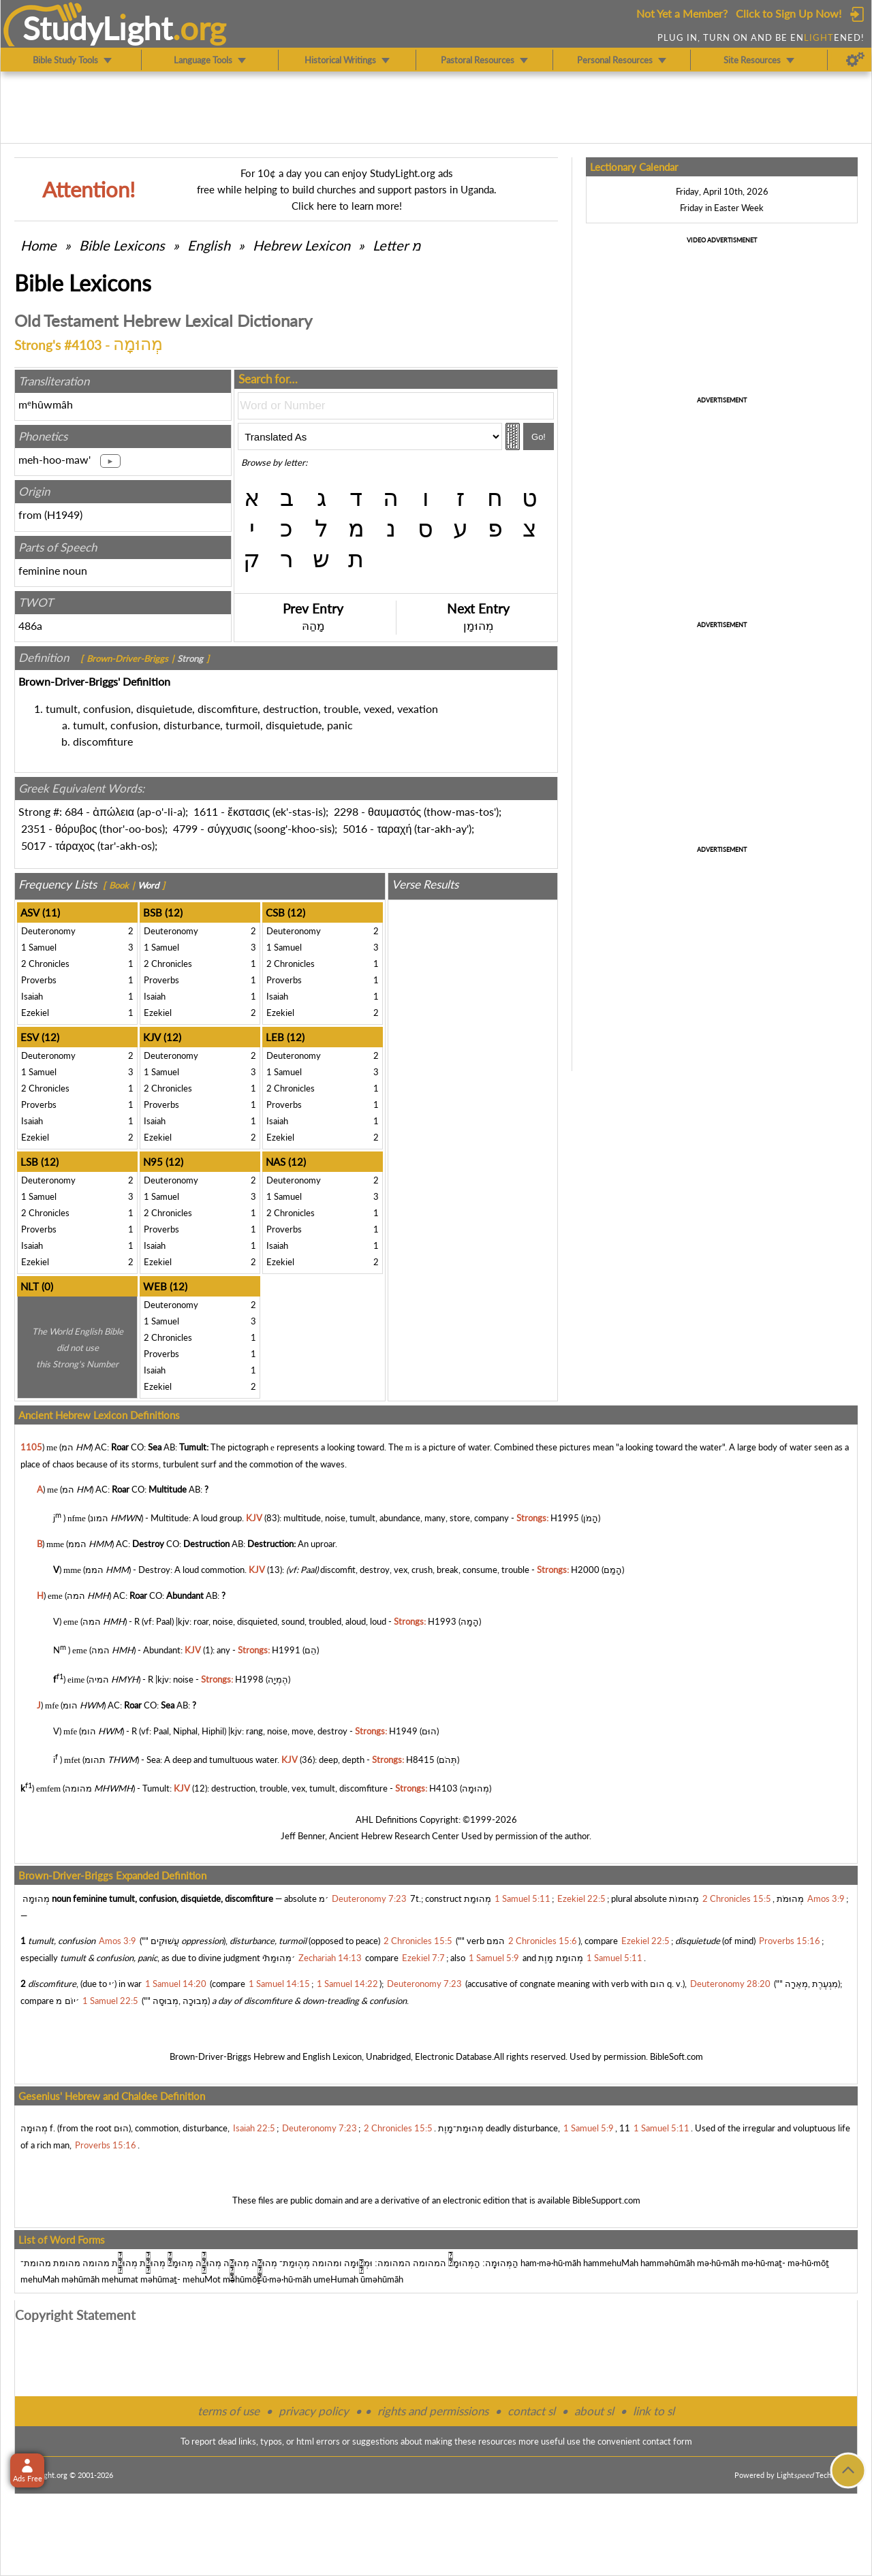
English (208, 245)
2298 (346, 811)
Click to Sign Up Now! (788, 13)
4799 (185, 828)
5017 (33, 845)
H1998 (249, 1679)
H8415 (420, 1759)
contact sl (531, 2411)
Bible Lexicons (122, 245)
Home (38, 245)
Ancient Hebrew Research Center (394, 1835)
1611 (205, 811)
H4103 (443, 1788)
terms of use (229, 2411)
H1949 (63, 514)
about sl (594, 2411)
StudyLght (97, 28)
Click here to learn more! (347, 206)
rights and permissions (432, 2411)
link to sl (653, 2411)
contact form (667, 2441)
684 (74, 811)
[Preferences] (855, 60)
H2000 (585, 1569)
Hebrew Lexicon (301, 245)
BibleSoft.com (676, 2056)
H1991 (286, 1650)
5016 (355, 828)
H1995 (564, 1517)
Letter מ (397, 245)
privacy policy (314, 2411)
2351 (33, 828)
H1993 (442, 1621)
